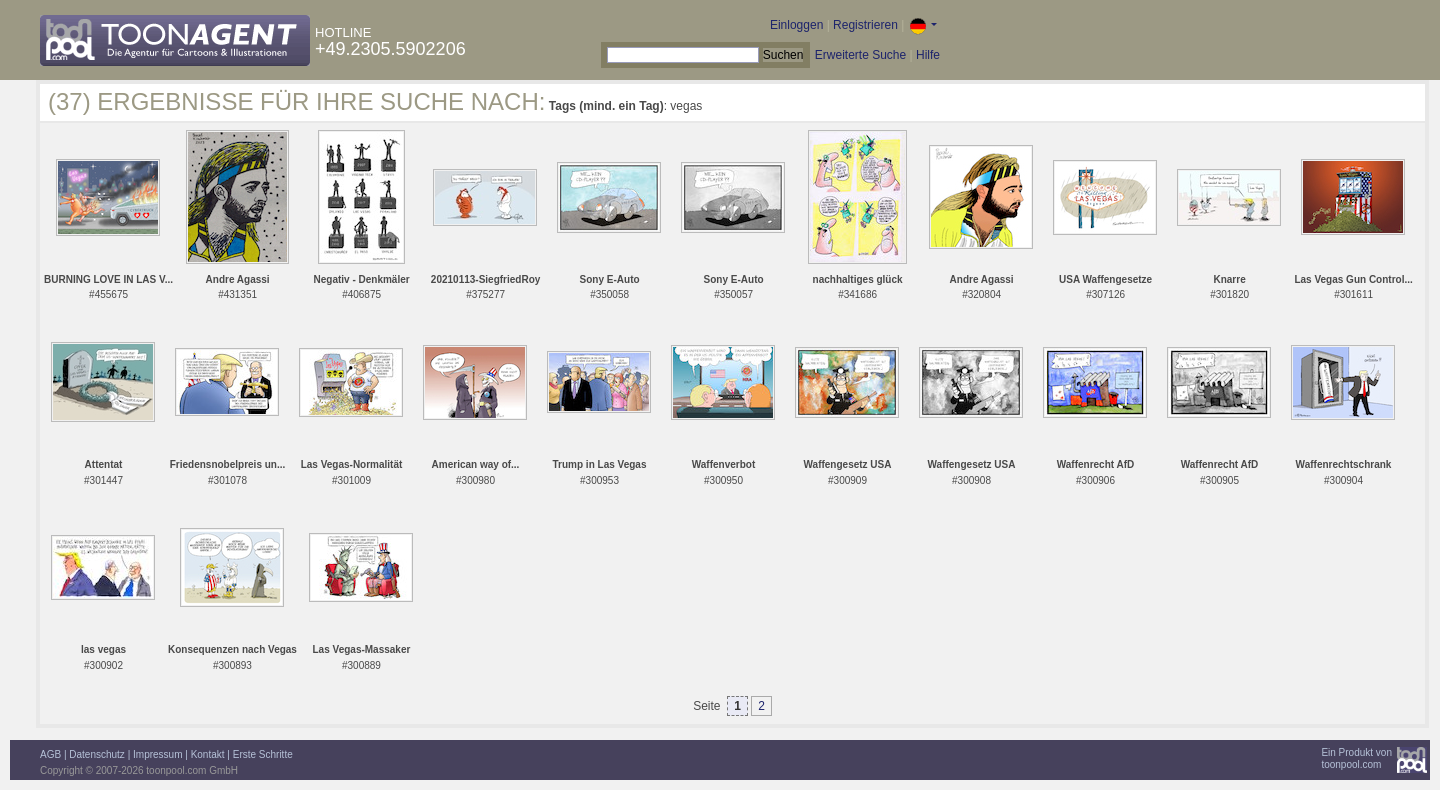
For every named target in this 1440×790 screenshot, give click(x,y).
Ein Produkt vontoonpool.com (1356, 758)
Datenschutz (97, 754)
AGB (50, 754)
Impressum (157, 754)
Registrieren (865, 25)
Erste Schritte (263, 754)
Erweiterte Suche (860, 55)
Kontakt (208, 754)
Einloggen (796, 25)
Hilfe (928, 55)
